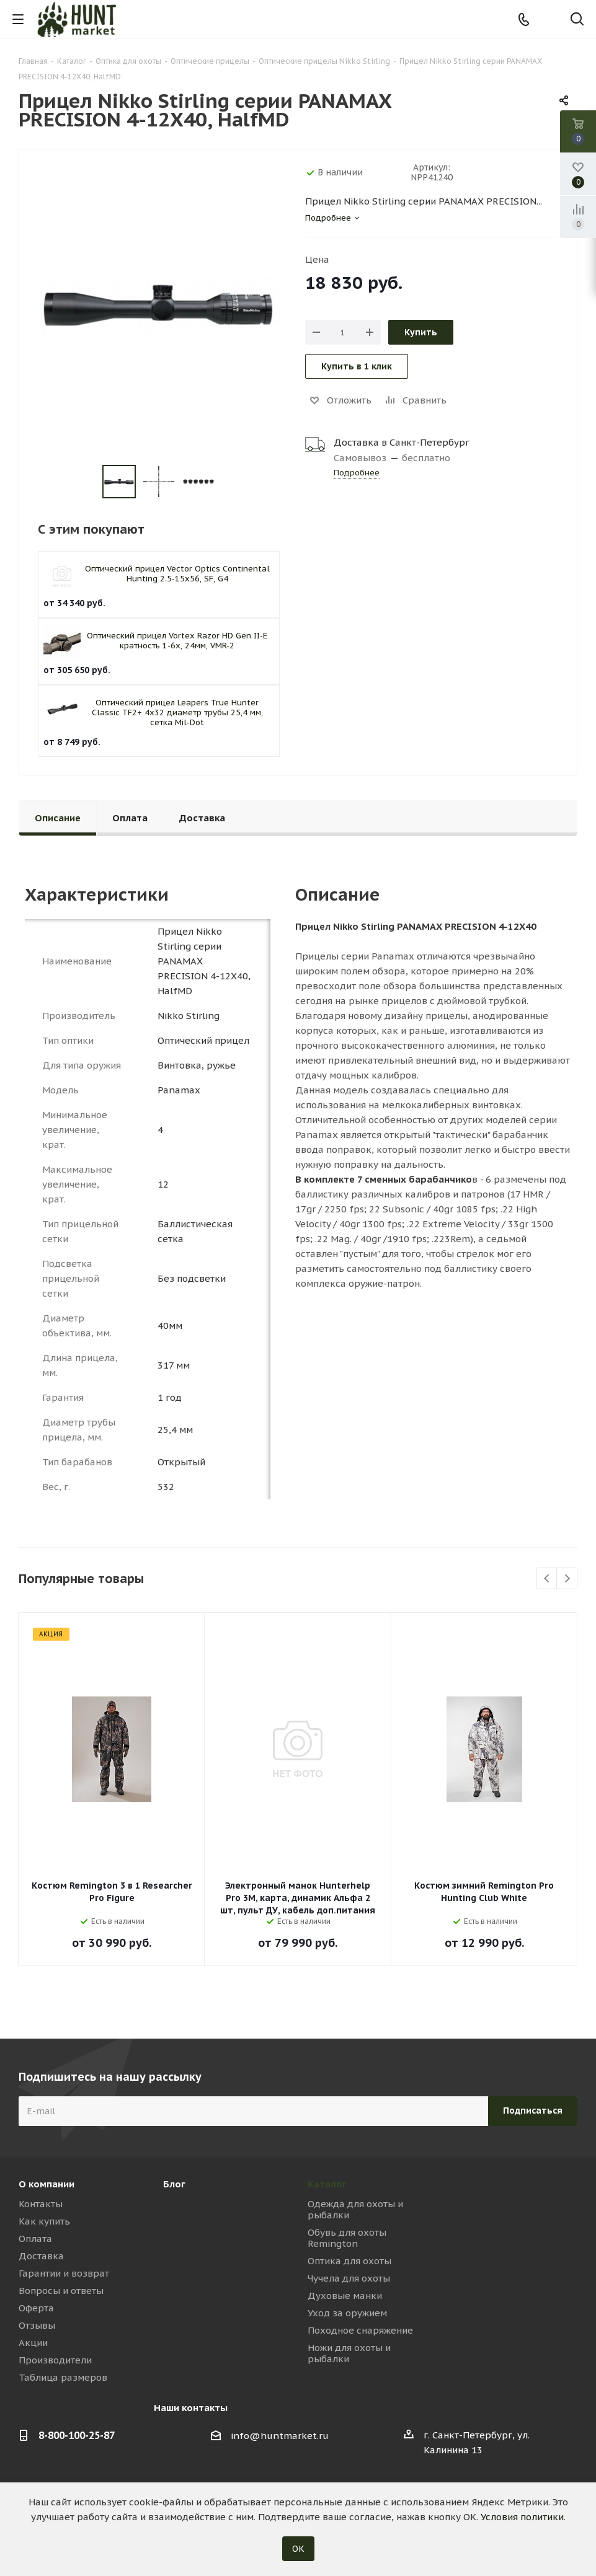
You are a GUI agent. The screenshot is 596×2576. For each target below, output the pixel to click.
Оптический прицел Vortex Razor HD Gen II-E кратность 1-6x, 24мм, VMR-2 (177, 640)
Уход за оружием (347, 2313)
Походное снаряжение (360, 2330)
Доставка (41, 2256)
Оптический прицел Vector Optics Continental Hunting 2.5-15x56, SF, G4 (177, 573)
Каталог (327, 2184)
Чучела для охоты (349, 2278)
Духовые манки (345, 2295)
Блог (174, 2184)
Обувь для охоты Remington (347, 2237)
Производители (55, 2360)
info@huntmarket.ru (280, 2435)
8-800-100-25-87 (76, 2435)
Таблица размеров (63, 2377)
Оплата (35, 2238)
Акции (33, 2343)
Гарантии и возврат (64, 2273)
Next (567, 1579)
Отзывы (37, 2325)
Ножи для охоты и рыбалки (349, 2353)
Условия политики (522, 2517)
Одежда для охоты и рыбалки (355, 2209)
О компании (46, 2184)
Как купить (44, 2221)
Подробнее (357, 472)
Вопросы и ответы (61, 2290)
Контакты (41, 2204)
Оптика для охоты (349, 2261)
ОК (298, 2548)
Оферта (36, 2308)
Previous (547, 1579)
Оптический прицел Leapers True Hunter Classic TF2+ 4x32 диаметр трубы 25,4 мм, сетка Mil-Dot (177, 712)
